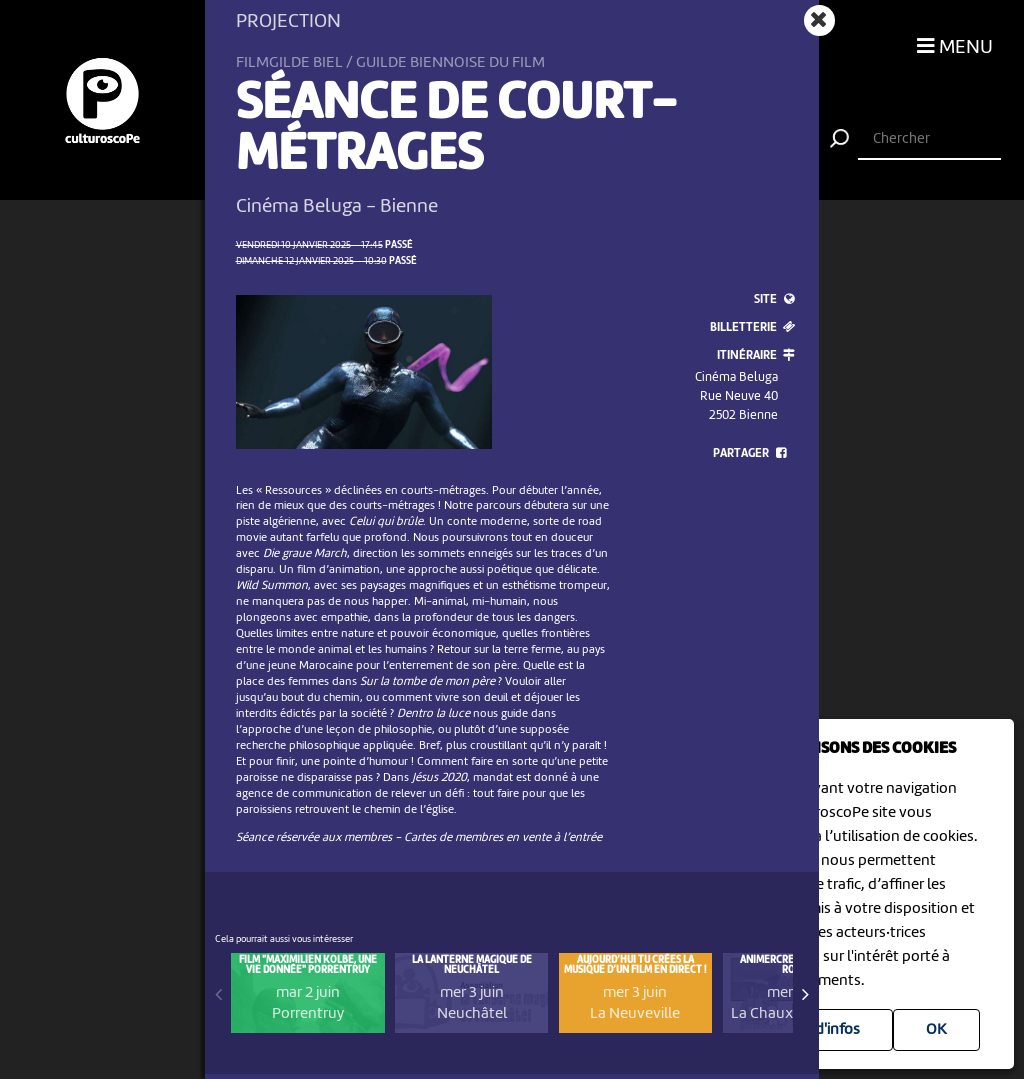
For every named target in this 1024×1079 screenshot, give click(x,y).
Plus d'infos (821, 1030)
